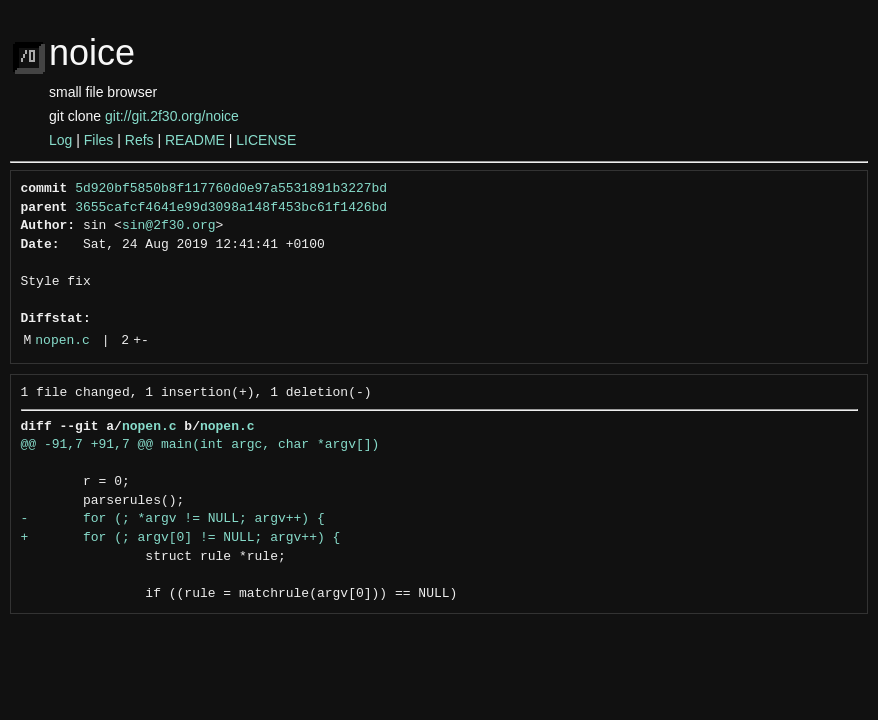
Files (99, 140)
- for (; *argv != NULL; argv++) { (173, 519)
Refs (139, 140)
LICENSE (266, 140)
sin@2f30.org (169, 226)
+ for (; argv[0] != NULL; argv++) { (181, 538)
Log (60, 140)
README (195, 140)
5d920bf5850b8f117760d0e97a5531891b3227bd (231, 189)
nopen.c (62, 341)
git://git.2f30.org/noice (172, 116)
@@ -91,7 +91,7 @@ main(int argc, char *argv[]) (200, 445)
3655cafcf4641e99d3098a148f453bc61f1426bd (231, 208)
